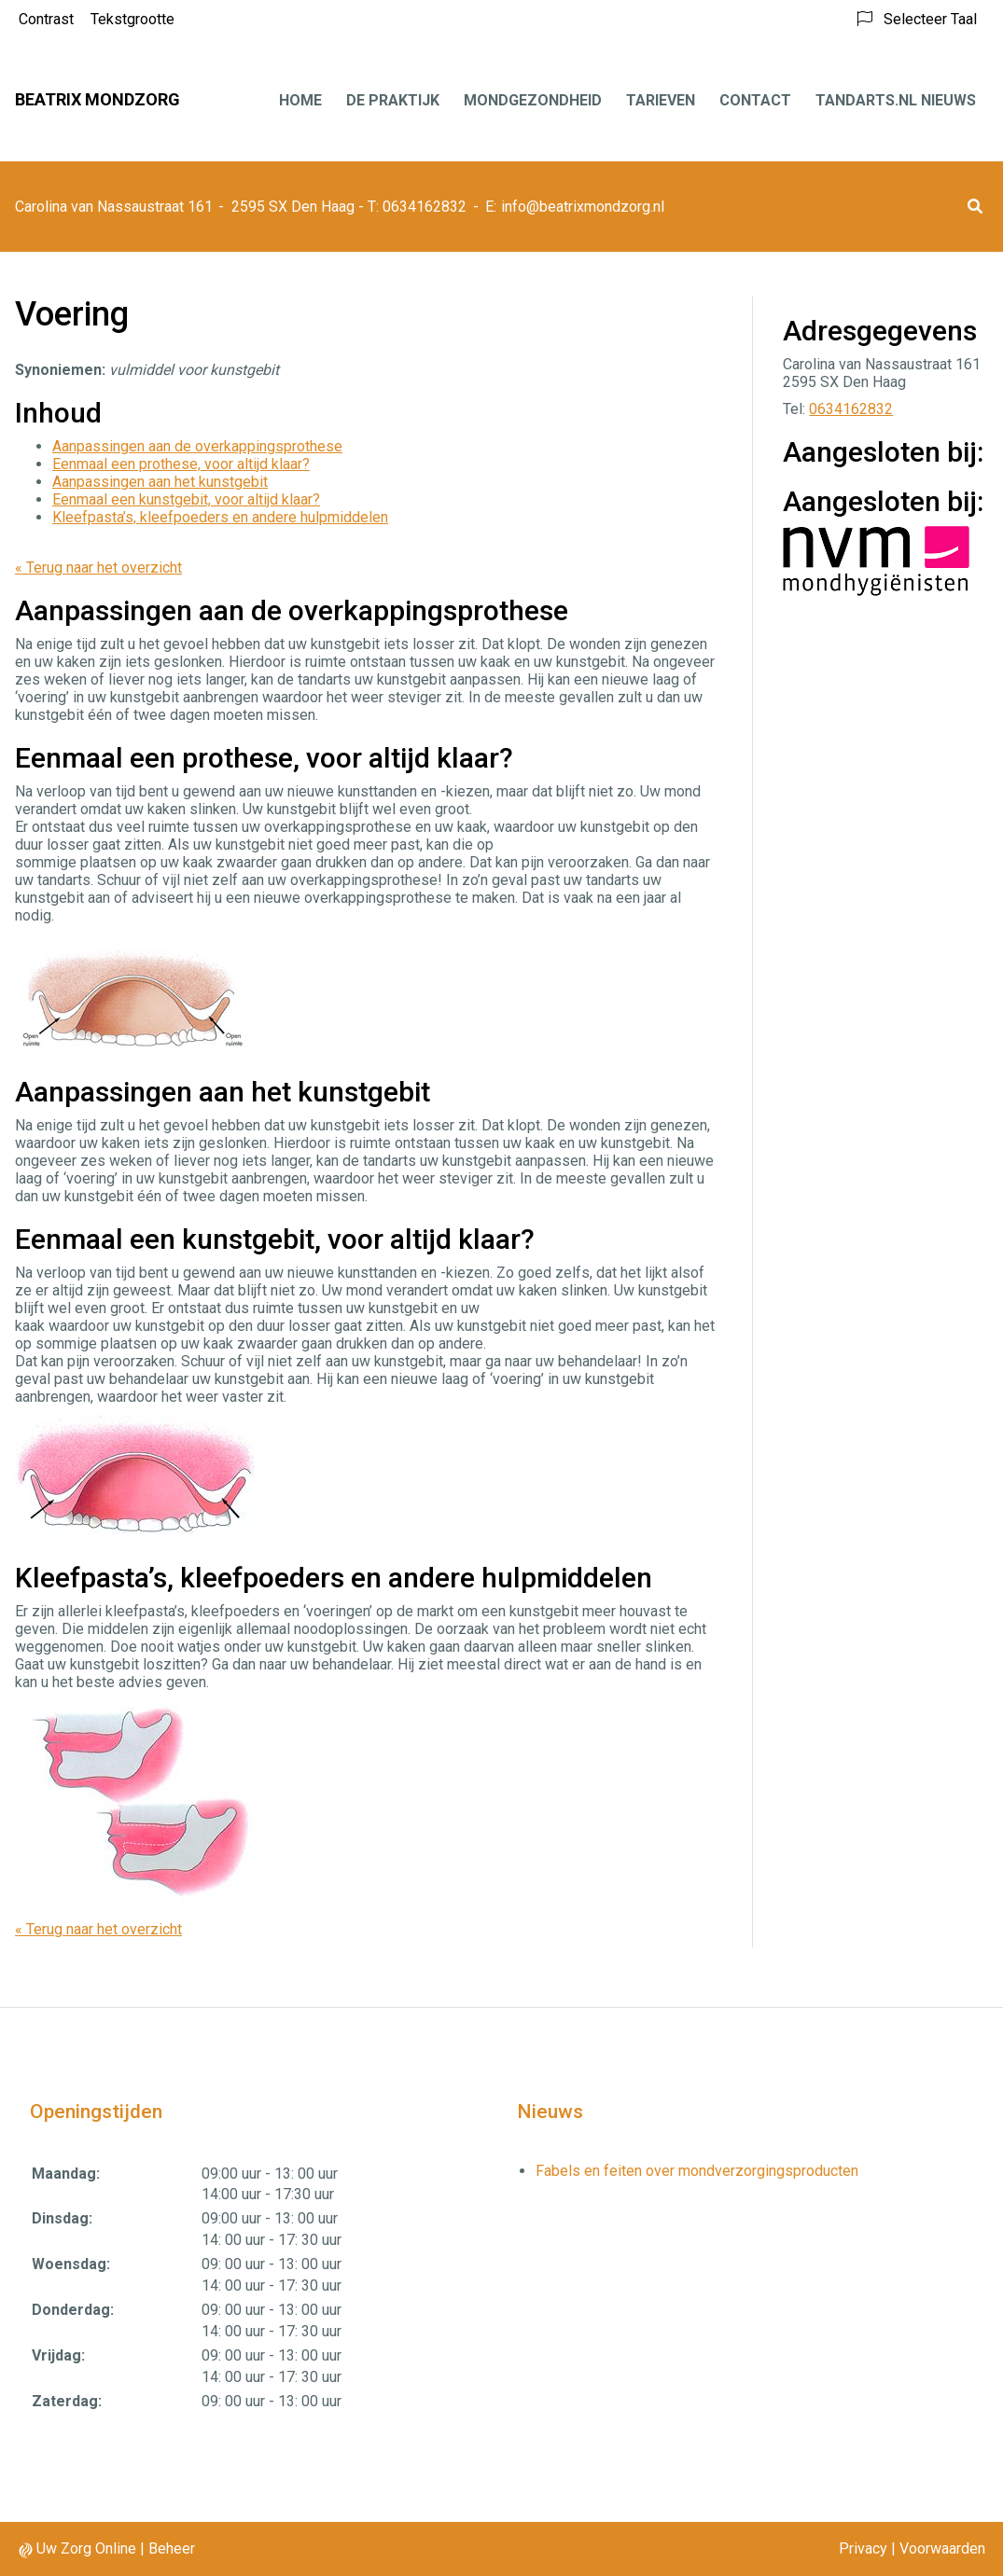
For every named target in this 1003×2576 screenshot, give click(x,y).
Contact (755, 100)
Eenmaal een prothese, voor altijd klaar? (181, 464)
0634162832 (851, 409)
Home (300, 100)
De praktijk (392, 100)
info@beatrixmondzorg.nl (582, 206)
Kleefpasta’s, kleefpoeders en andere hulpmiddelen (220, 517)
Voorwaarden (942, 2548)
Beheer (171, 2548)
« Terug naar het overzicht (98, 567)
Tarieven (660, 100)
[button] (975, 206)
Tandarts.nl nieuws (895, 100)
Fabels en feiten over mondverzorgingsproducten (697, 2171)
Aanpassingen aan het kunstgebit (160, 482)
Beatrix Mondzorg (97, 99)
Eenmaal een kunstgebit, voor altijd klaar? (186, 499)
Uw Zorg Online (86, 2548)
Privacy (863, 2548)
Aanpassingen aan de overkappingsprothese (197, 446)
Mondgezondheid (533, 100)
